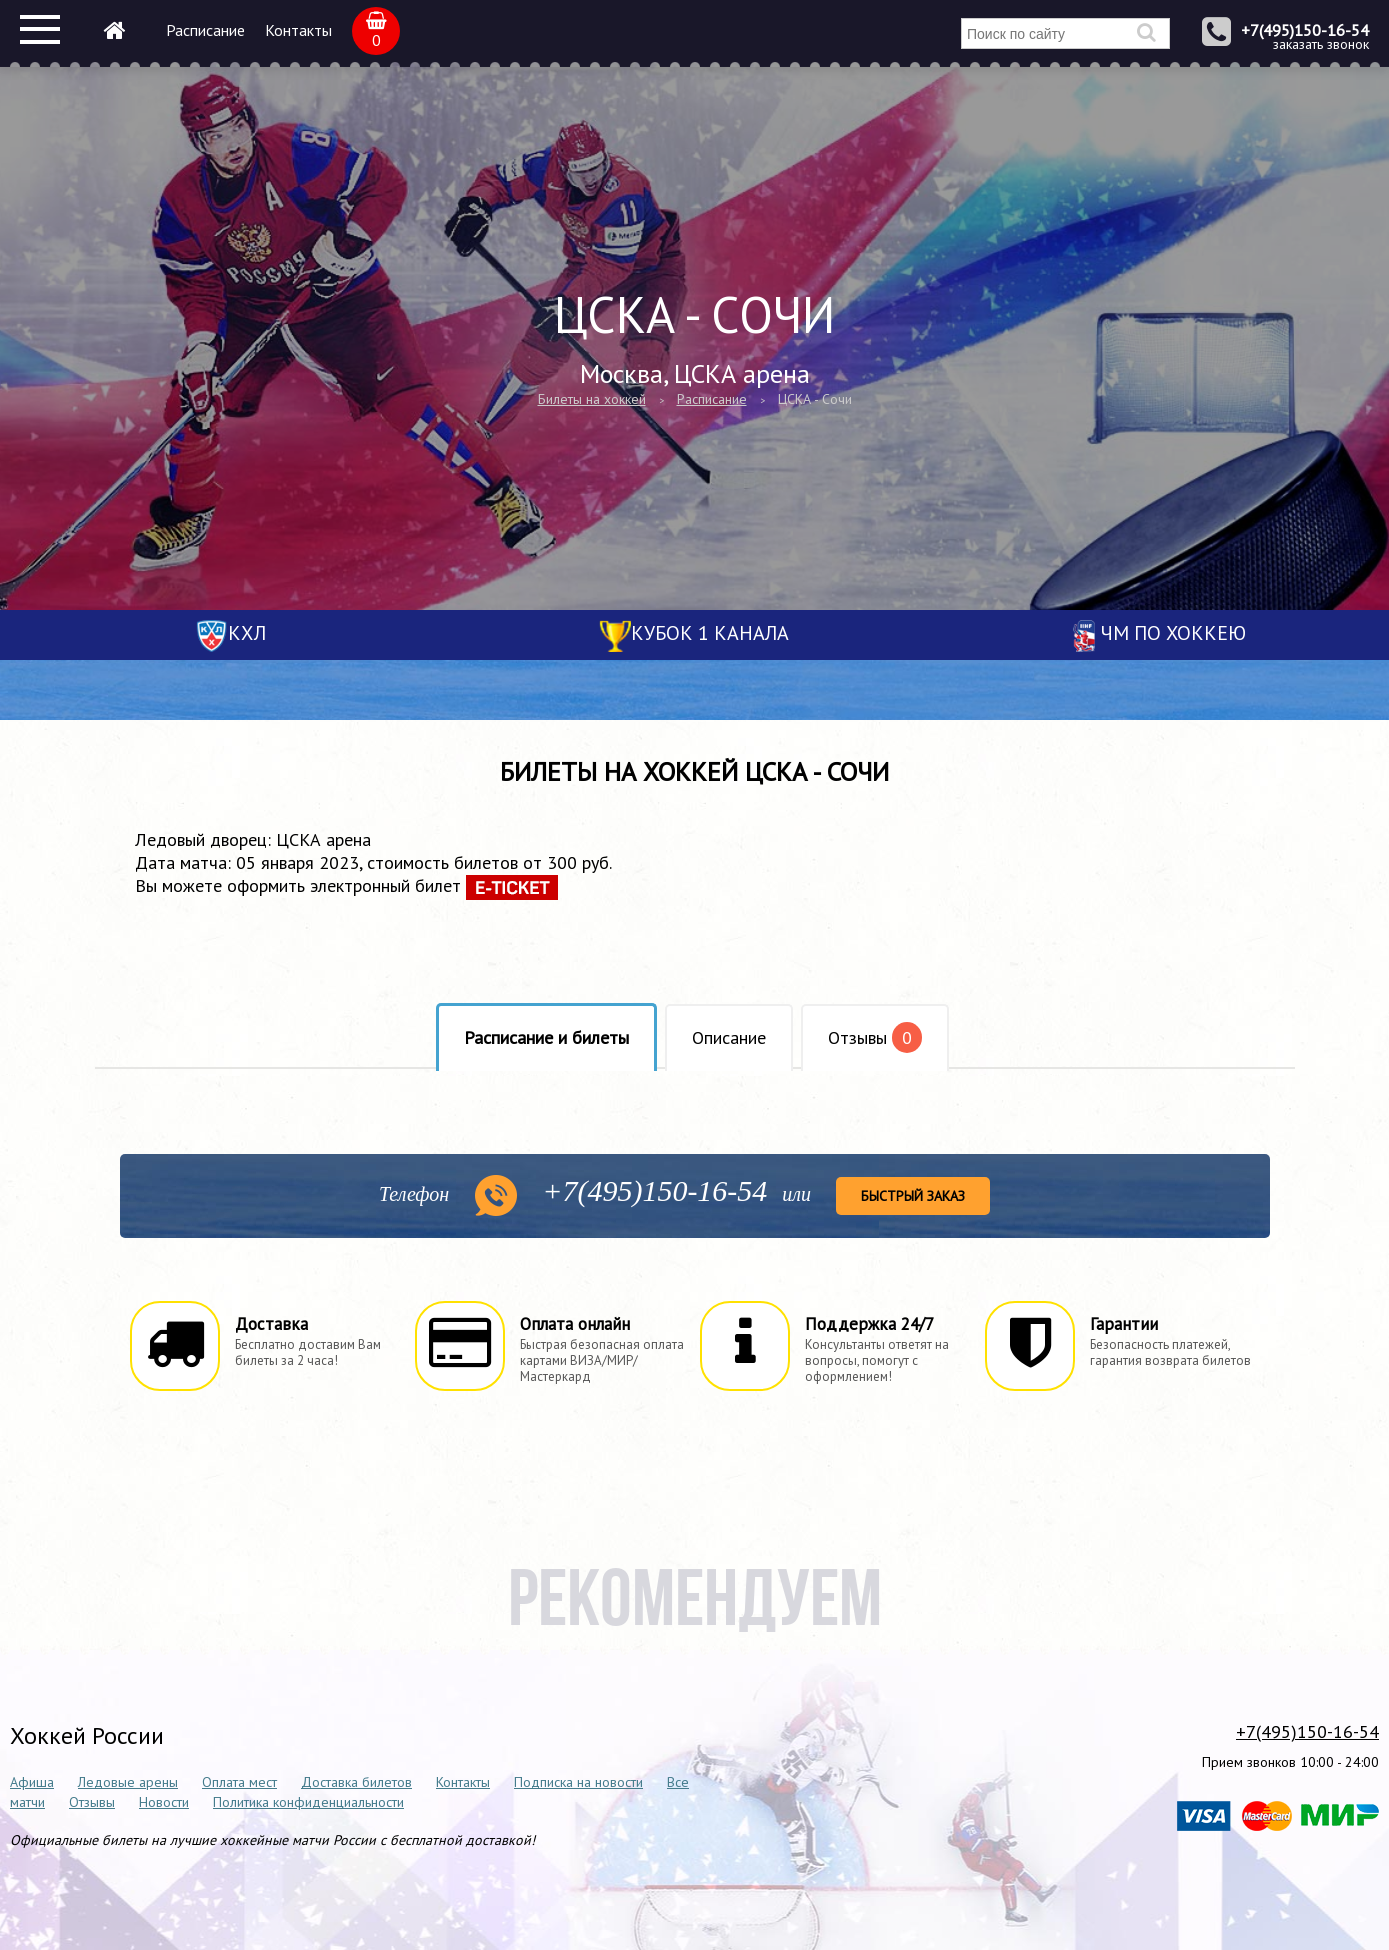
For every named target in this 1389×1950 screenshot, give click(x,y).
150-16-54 (654, 1190)
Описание (729, 1037)
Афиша (32, 1782)
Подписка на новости (578, 1782)
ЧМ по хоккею (1173, 633)
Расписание (205, 30)
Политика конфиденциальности (308, 1802)
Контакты (298, 30)
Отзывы (875, 1037)
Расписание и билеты (546, 1037)
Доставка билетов (356, 1782)
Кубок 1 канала (710, 633)
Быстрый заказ (913, 1196)
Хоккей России (87, 1735)
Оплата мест (239, 1782)
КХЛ (247, 633)
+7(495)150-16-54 (1305, 30)
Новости (164, 1802)
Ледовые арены (128, 1782)
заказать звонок (1321, 44)
